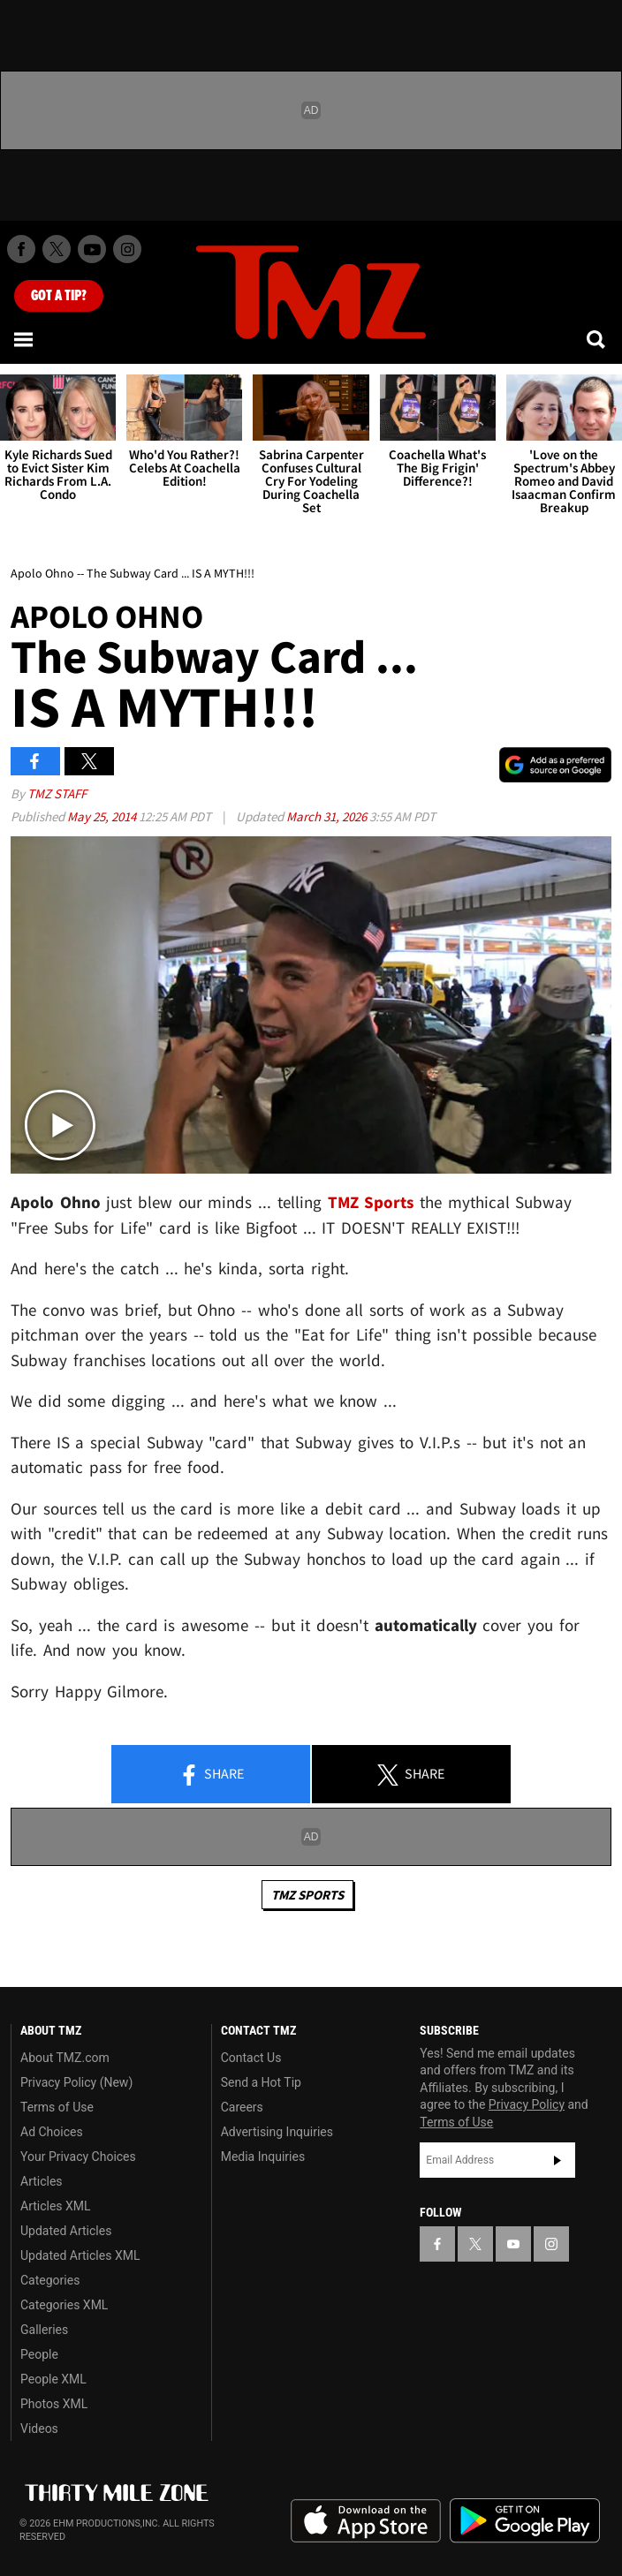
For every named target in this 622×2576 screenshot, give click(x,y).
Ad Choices (51, 2132)
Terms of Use (57, 2107)
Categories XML (64, 2305)
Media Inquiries (263, 2156)
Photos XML (53, 2404)
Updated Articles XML (80, 2255)
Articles (41, 2181)
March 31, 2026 (327, 816)
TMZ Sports (371, 1201)
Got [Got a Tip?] (59, 296)
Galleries (44, 2330)
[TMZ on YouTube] (513, 2244)
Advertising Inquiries (277, 2132)
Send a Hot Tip (261, 2082)
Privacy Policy (527, 2104)
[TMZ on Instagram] (127, 249)
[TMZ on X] (56, 249)
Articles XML (55, 2206)
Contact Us (251, 2058)
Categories (50, 2280)
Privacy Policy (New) (76, 2082)
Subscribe (557, 2160)
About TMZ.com (65, 2058)
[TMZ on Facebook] (21, 249)
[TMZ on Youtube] (92, 249)
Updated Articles (65, 2231)
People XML (53, 2379)
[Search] (597, 339)
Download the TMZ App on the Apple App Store (366, 2521)
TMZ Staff (57, 793)
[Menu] (24, 339)
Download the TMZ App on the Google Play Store (525, 2520)
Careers (242, 2107)
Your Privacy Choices (78, 2156)
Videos (39, 2428)
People (39, 2354)
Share (211, 1775)
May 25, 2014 (103, 816)
